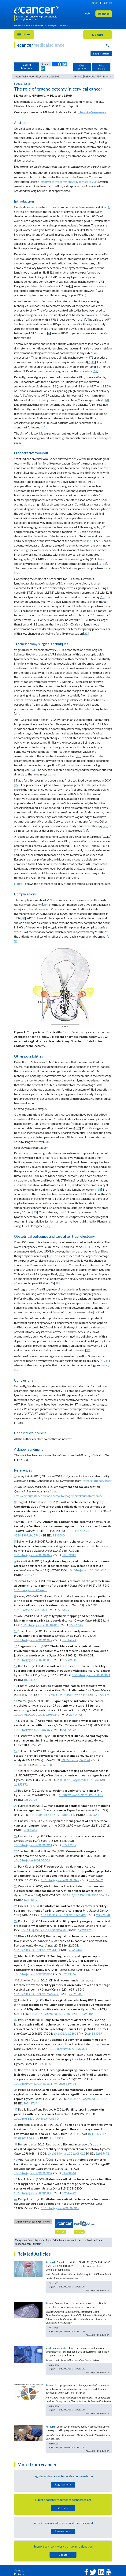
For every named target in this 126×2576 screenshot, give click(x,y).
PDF (99, 76)
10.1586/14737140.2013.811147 (54, 1814)
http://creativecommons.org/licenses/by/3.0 (69, 181)
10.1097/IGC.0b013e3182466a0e (36, 1994)
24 (16, 713)
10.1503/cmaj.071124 (75, 1760)
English (94, 2)
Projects (19, 2574)
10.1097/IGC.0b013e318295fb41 (63, 1695)
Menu (24, 34)
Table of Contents (26, 66)
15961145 (76, 1625)
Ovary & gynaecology (39, 2240)
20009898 (103, 1915)
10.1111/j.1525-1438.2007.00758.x (44, 1930)
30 (23, 918)
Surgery (37, 2243)
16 (89, 541)
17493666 (69, 1974)
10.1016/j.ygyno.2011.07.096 (79, 1780)
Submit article (101, 53)
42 (16, 1370)
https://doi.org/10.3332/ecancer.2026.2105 (67, 2447)
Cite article (82, 67)
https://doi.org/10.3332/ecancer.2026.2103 (67, 2369)
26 (32, 769)
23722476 (102, 1695)
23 (40, 700)
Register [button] (103, 13)
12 (95, 371)
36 (47, 1226)
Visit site (63, 2508)
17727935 (69, 1845)
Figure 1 (19, 883)
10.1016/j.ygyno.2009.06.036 (33, 2193)
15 (43, 427)
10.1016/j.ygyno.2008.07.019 (60, 2208)
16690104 (87, 2013)
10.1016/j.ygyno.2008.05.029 (60, 1880)
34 (99, 1189)
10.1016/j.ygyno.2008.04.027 (33, 1555)
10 (15, 1631)
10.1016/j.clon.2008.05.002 (32, 1860)
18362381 (21, 1764)
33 (46, 1142)
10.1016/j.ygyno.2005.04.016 (40, 1625)
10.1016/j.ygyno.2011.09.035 (68, 2048)
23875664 (92, 1814)
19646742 (69, 2193)
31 (15, 941)
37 (50, 1256)
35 (35, 1212)
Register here (63, 2484)
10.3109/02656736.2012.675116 (81, 1795)
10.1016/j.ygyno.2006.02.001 (89, 2098)
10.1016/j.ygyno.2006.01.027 (33, 1640)
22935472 (102, 2153)
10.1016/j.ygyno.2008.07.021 (91, 1675)
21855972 (21, 1784)
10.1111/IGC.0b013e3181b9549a (63, 1915)
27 (16, 785)
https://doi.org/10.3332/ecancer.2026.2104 (67, 2410)
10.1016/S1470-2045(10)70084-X (36, 2118)
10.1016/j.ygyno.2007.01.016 (33, 1660)
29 (44, 904)
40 (102, 1360)
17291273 (84, 1930)
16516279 (69, 1640)
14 (106, 400)
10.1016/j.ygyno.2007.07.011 (33, 1845)
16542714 (30, 2103)
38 (57, 1283)
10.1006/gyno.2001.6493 (30, 1590)
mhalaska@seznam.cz (92, 112)
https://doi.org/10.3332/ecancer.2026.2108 (67, 2331)
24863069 (95, 2033)
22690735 (30, 1799)
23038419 (30, 1830)
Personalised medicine (90, 2240)
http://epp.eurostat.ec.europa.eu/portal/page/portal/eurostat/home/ (58, 1496)
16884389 (30, 1900)
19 (102, 597)
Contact (19, 2570)
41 (107, 1360)
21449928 (56, 2138)
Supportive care (23, 2243)
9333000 (59, 1535)
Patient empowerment (64, 2240)
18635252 (96, 1880)
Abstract (78, 76)
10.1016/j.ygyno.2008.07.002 (33, 2173)
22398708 (76, 1994)
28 (85, 830)
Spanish (107, 2)
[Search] (107, 45)
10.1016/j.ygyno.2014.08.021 (33, 2083)
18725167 (30, 1679)
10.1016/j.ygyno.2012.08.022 (66, 2153)
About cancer (63, 2531)
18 (104, 563)
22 (86, 633)
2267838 (46, 1764)
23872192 (69, 1729)
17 (100, 563)
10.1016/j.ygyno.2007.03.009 (33, 1974)
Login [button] (87, 13)
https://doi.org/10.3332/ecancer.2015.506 (37, 76)
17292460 (69, 1660)
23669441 (75, 1950)
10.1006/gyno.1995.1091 (30, 1609)
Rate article (101, 67)
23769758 (30, 1575)
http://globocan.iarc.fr (97, 1480)
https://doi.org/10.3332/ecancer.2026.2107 (67, 2287)
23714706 (76, 1714)
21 (80, 620)
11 (93, 362)
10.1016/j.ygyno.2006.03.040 (51, 2013)
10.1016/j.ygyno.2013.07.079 (33, 1729)
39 (88, 1350)
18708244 (69, 2173)
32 (78, 1128)
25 (78, 756)
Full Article (89, 76)
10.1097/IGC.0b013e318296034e (36, 1714)
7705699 (63, 1609)
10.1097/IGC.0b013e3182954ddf (36, 1950)
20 (16, 610)
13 (22, 395)
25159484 (69, 2083)
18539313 (69, 1555)
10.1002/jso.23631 (65, 2033)
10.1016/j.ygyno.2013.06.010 (87, 1570)
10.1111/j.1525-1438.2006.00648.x (86, 1895)
